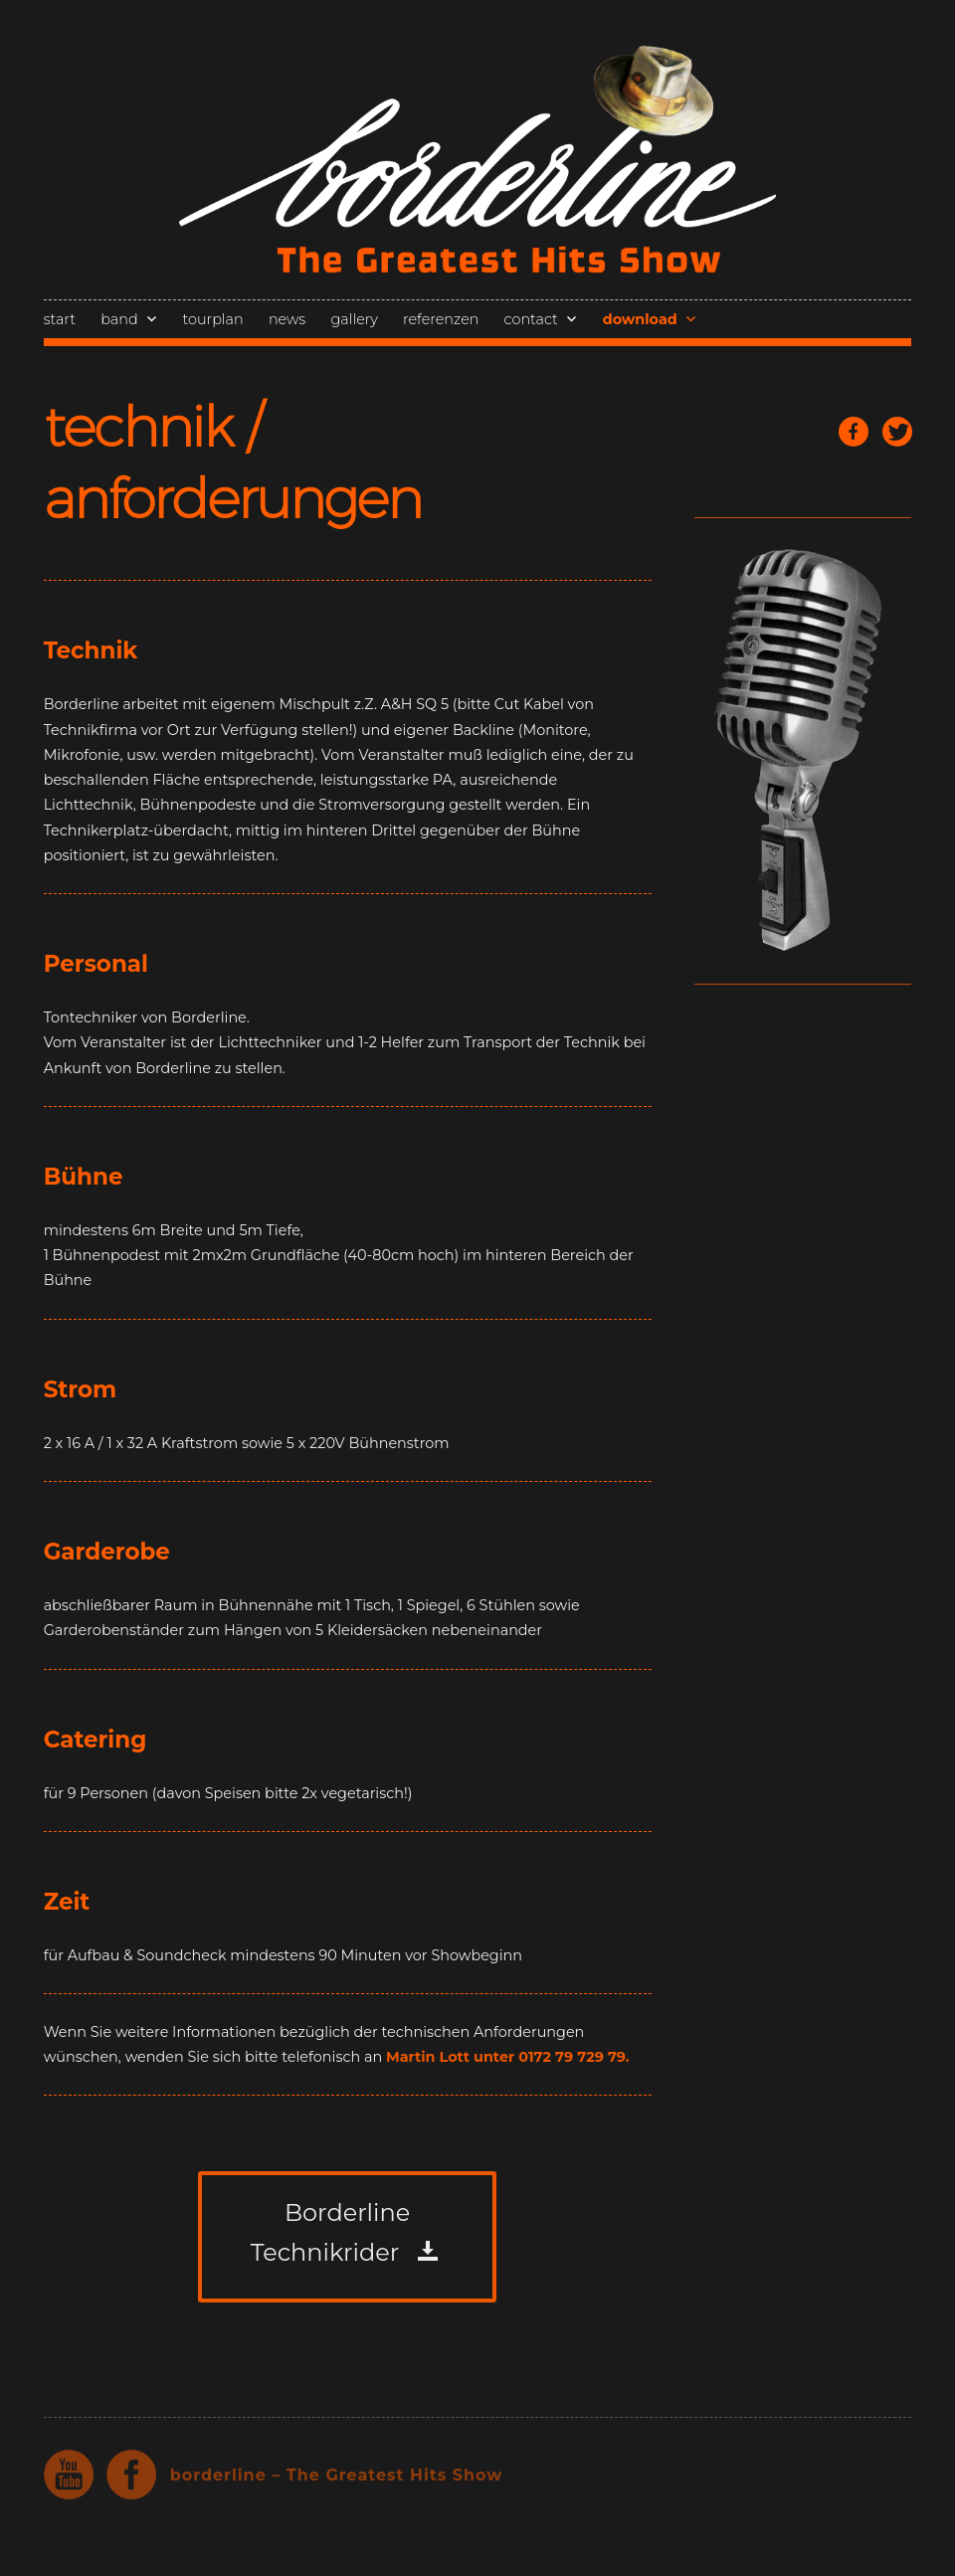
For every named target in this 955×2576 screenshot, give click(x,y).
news (287, 319)
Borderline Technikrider (330, 2232)
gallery (353, 319)
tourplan (213, 319)
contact (531, 319)
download (640, 319)
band (118, 319)
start (60, 319)
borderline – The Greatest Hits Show (336, 2475)
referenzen (440, 319)
